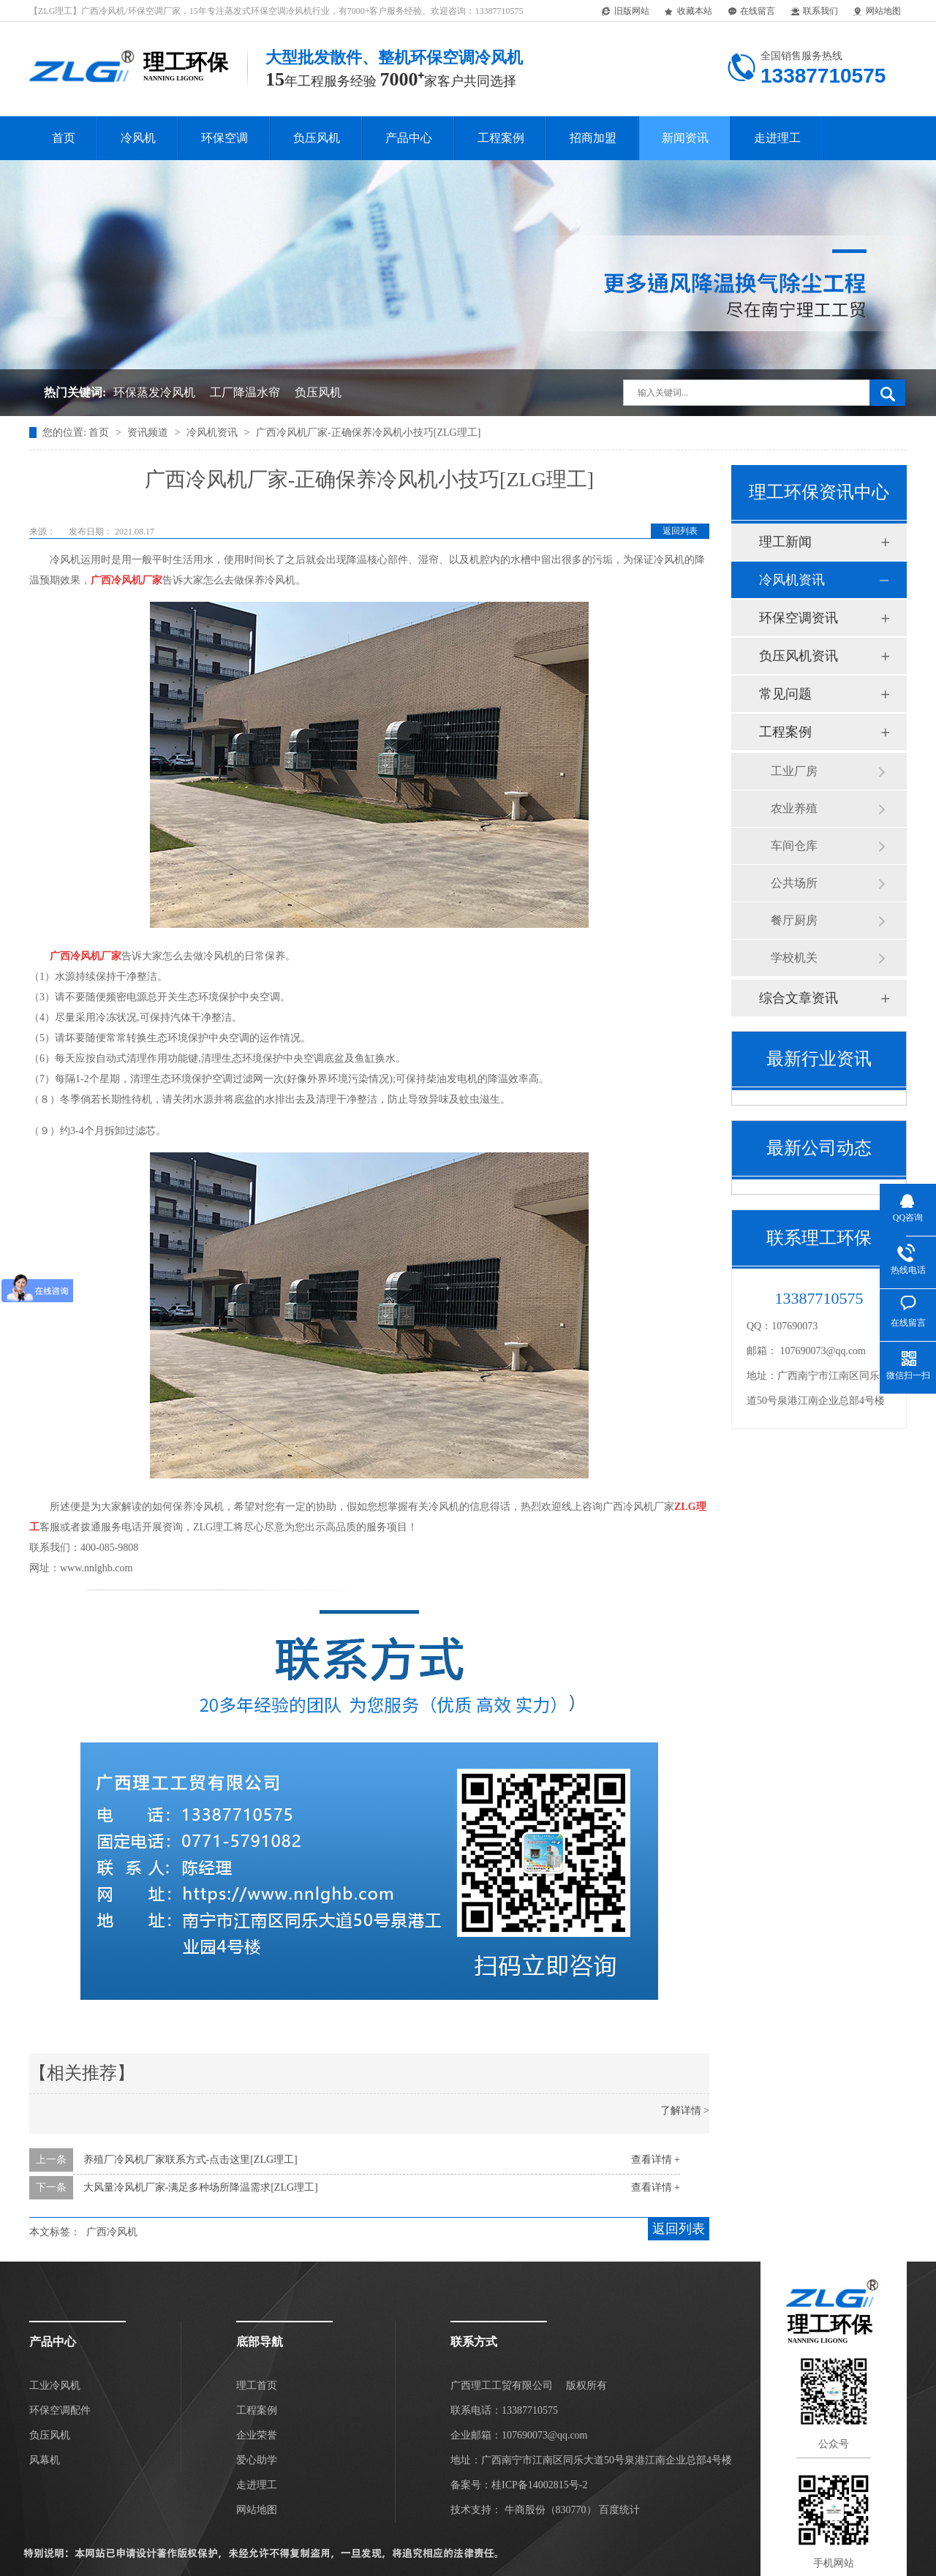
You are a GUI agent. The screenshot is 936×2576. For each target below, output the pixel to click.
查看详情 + (655, 2159)
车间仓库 (794, 845)
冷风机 (138, 138)
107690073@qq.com (823, 1350)
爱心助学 (256, 2460)
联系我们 (813, 12)
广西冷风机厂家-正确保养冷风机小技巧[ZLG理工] (368, 432)
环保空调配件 (60, 2410)
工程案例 (501, 138)
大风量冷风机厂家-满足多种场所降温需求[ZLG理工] (200, 2187)
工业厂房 (794, 771)
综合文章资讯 (798, 998)
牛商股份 (525, 2509)
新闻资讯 (685, 138)
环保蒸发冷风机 (154, 392)
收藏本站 (687, 12)
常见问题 (785, 694)
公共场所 (794, 883)
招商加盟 (593, 138)
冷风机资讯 (213, 432)
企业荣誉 (256, 2435)
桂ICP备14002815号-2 (539, 2484)
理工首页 (256, 2385)
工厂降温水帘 (245, 392)
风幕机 (44, 2460)
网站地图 (876, 12)
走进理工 (777, 138)
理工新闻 (785, 542)
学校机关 (794, 957)
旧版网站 (624, 12)
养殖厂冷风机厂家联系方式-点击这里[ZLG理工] (190, 2159)
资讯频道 (149, 432)
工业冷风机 (54, 2385)
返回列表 (680, 531)
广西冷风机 (111, 2231)
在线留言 (750, 12)
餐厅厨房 (794, 920)
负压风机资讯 (798, 656)
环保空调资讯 (798, 618)
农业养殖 (794, 808)
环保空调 (224, 138)
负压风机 (316, 138)
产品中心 (408, 138)
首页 (63, 138)
